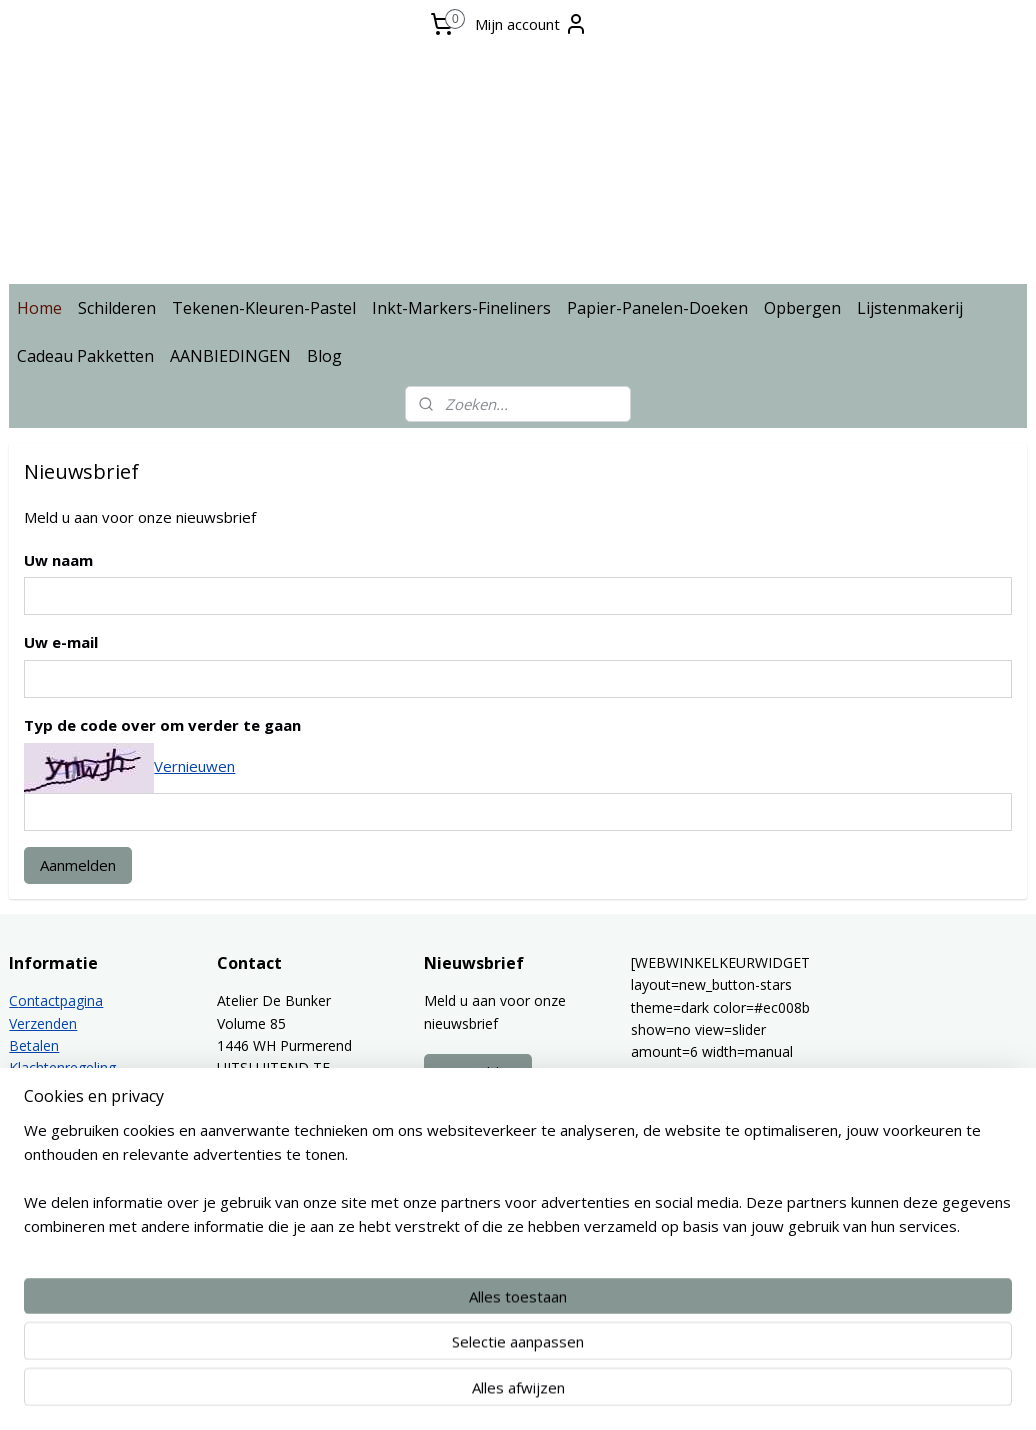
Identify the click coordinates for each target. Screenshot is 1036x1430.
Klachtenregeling (62, 1067)
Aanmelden (78, 865)
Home (39, 308)
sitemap (472, 1393)
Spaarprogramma (66, 1179)
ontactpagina (60, 1000)
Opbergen (802, 308)
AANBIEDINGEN (230, 356)
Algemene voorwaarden (86, 1157)
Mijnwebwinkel (765, 1393)
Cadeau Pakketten (85, 356)
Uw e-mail (61, 643)
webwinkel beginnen (591, 1393)
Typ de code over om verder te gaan (162, 726)
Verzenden (43, 1023)
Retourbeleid (50, 1090)
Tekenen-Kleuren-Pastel (264, 308)
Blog (324, 356)
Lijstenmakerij (910, 308)
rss (514, 1393)
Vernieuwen (194, 766)
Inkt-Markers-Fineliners (461, 308)
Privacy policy (52, 1112)
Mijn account (531, 24)
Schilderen (117, 308)
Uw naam (58, 560)
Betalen (34, 1045)
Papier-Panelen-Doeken (657, 308)
